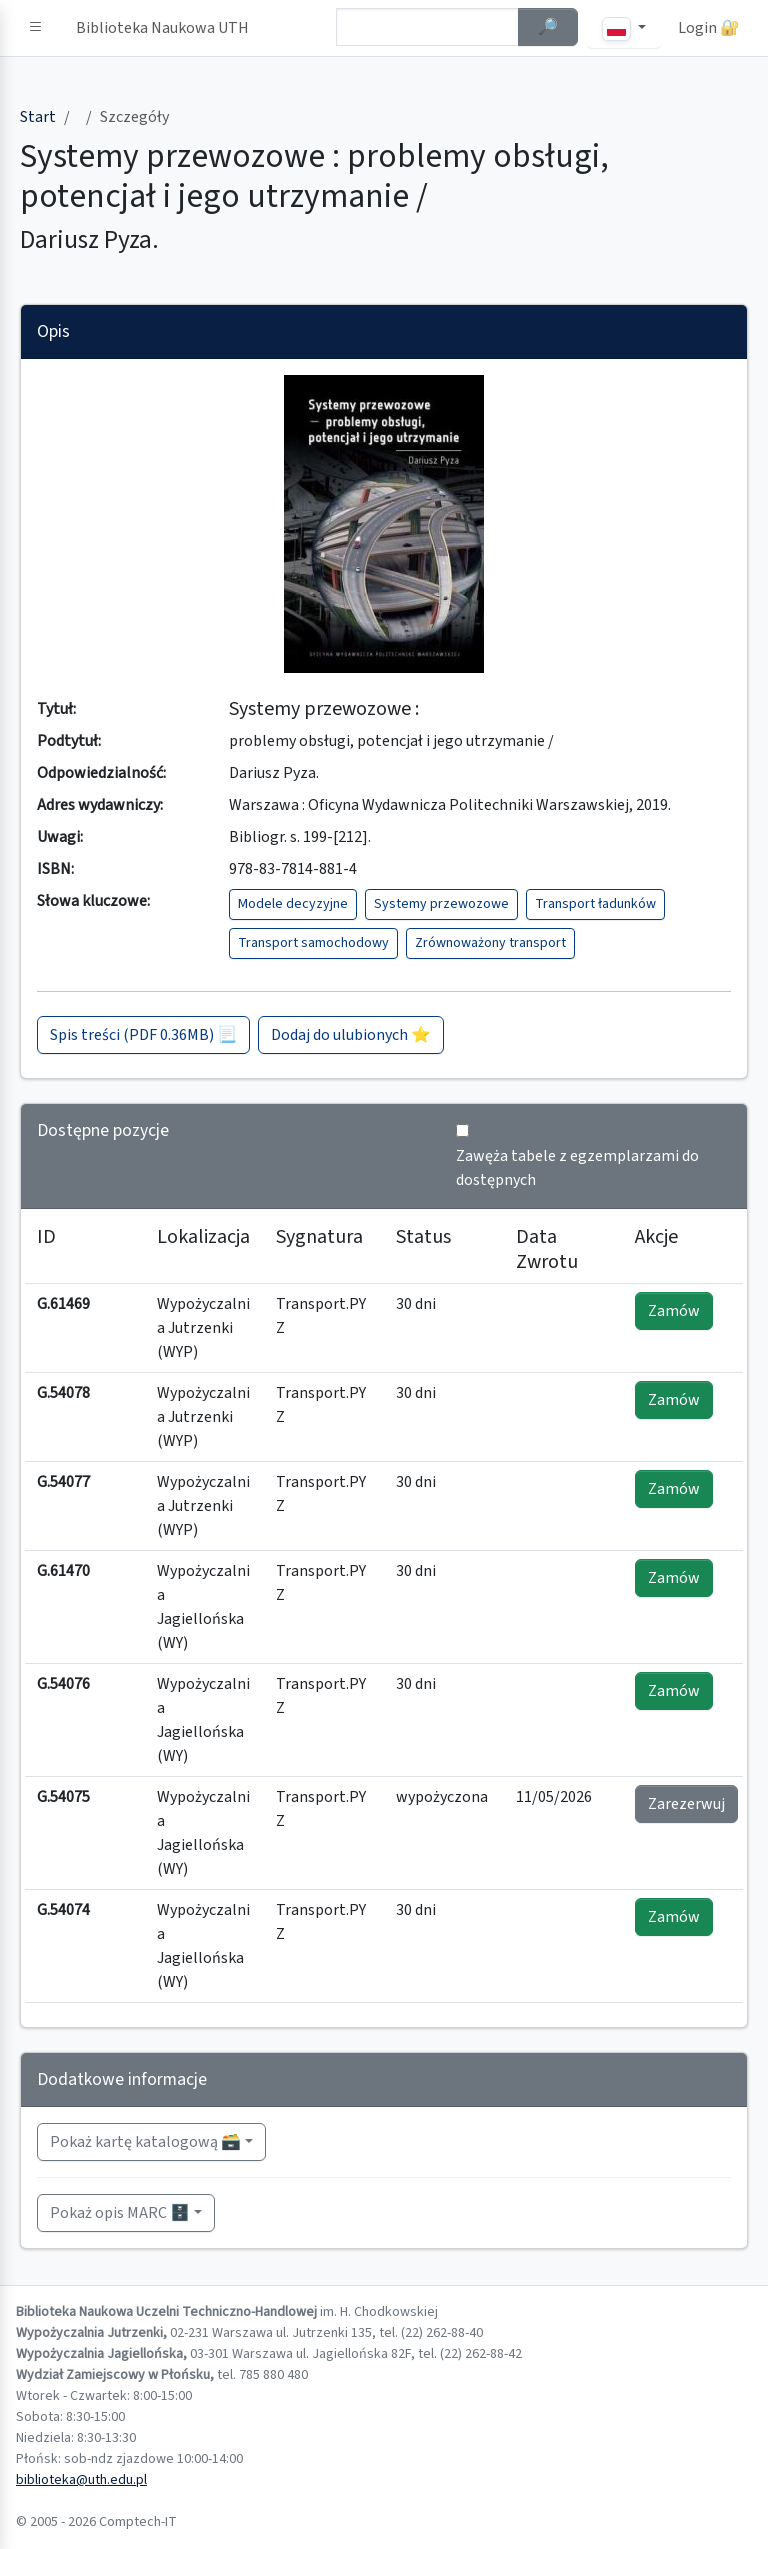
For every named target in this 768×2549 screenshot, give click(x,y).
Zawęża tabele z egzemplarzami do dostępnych (577, 1168)
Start (38, 117)
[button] (36, 28)
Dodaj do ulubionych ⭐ (351, 1035)
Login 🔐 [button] (709, 28)
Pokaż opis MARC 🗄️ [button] (120, 2213)
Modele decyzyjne (293, 904)
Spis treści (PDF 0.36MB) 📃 (143, 1035)
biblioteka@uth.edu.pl (81, 2480)
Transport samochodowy (313, 943)
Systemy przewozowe (441, 904)
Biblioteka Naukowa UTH (162, 28)
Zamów (674, 1311)
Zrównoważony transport (490, 943)
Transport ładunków (595, 904)
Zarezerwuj (686, 1804)
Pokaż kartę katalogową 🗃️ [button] (145, 2142)
